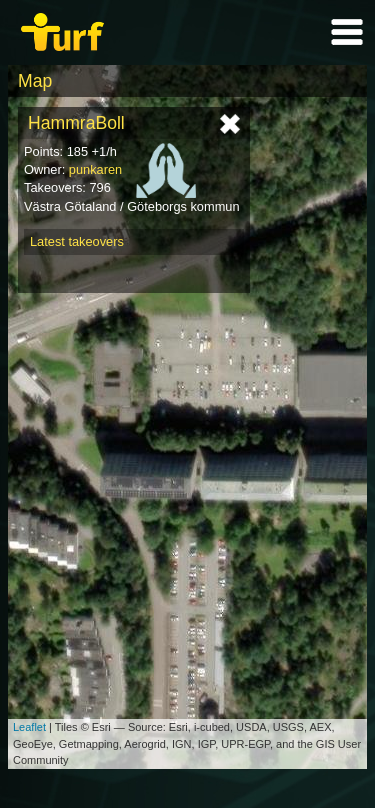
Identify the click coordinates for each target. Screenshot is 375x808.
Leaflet (29, 727)
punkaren (95, 169)
